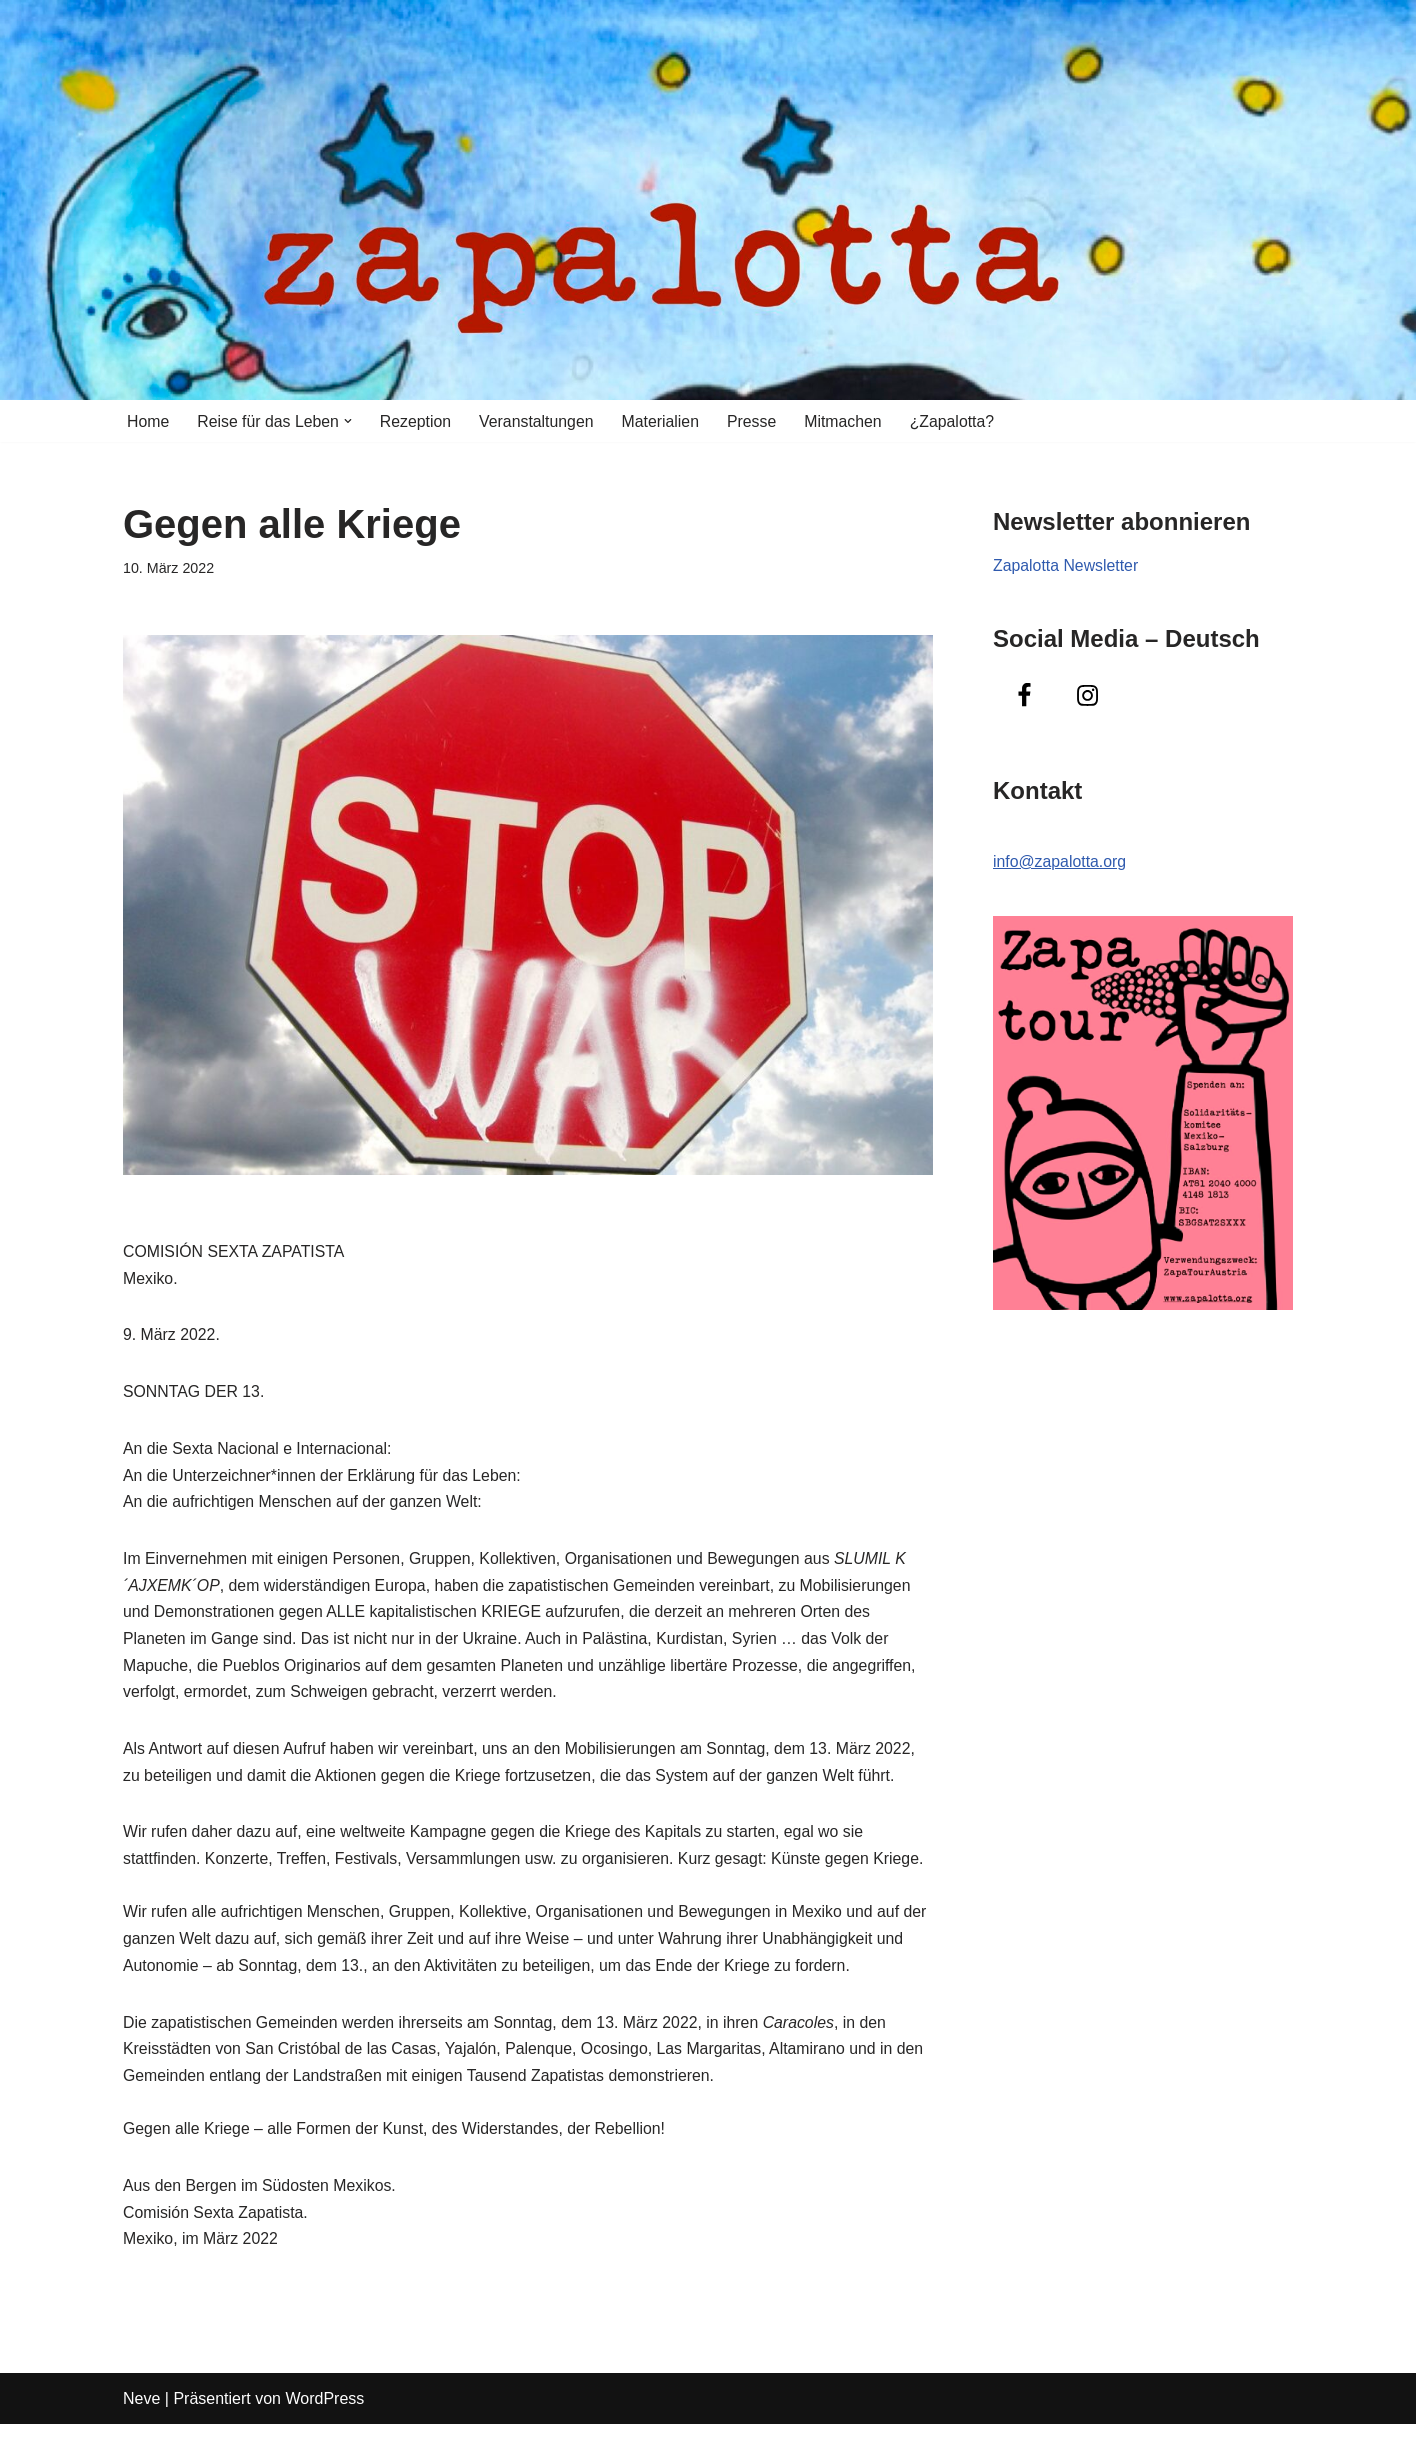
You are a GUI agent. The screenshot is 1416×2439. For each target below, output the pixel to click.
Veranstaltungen (540, 421)
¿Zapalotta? (958, 421)
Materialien (665, 421)
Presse (757, 421)
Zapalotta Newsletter (1066, 566)
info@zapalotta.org (1060, 863)
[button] (350, 421)
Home (148, 421)
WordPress (324, 2413)
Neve (141, 2413)
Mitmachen (849, 421)
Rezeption (418, 421)
